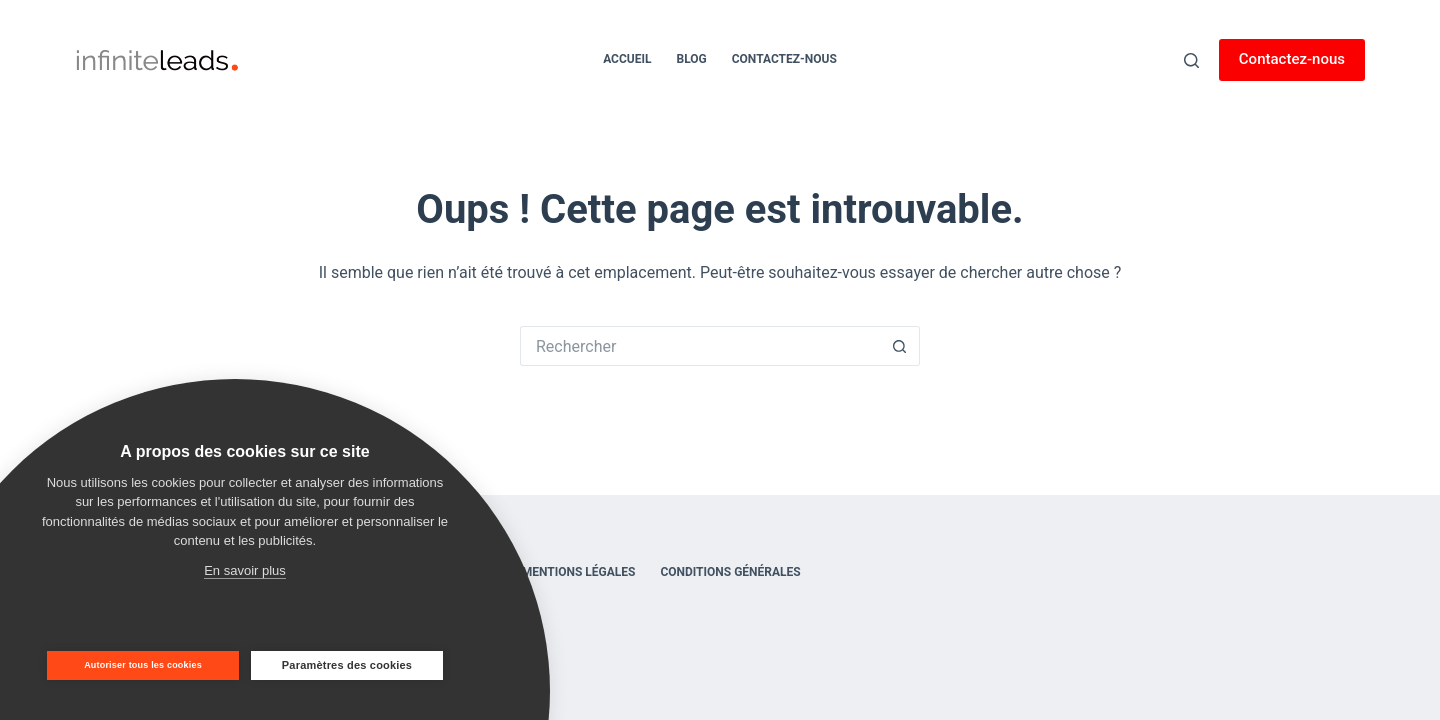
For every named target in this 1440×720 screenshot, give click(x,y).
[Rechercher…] (700, 346)
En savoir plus (245, 570)
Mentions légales (579, 572)
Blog (691, 59)
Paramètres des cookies (347, 665)
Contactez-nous (784, 59)
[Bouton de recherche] (900, 346)
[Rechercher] (1191, 60)
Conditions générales (730, 572)
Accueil (627, 59)
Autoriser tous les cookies (143, 665)
